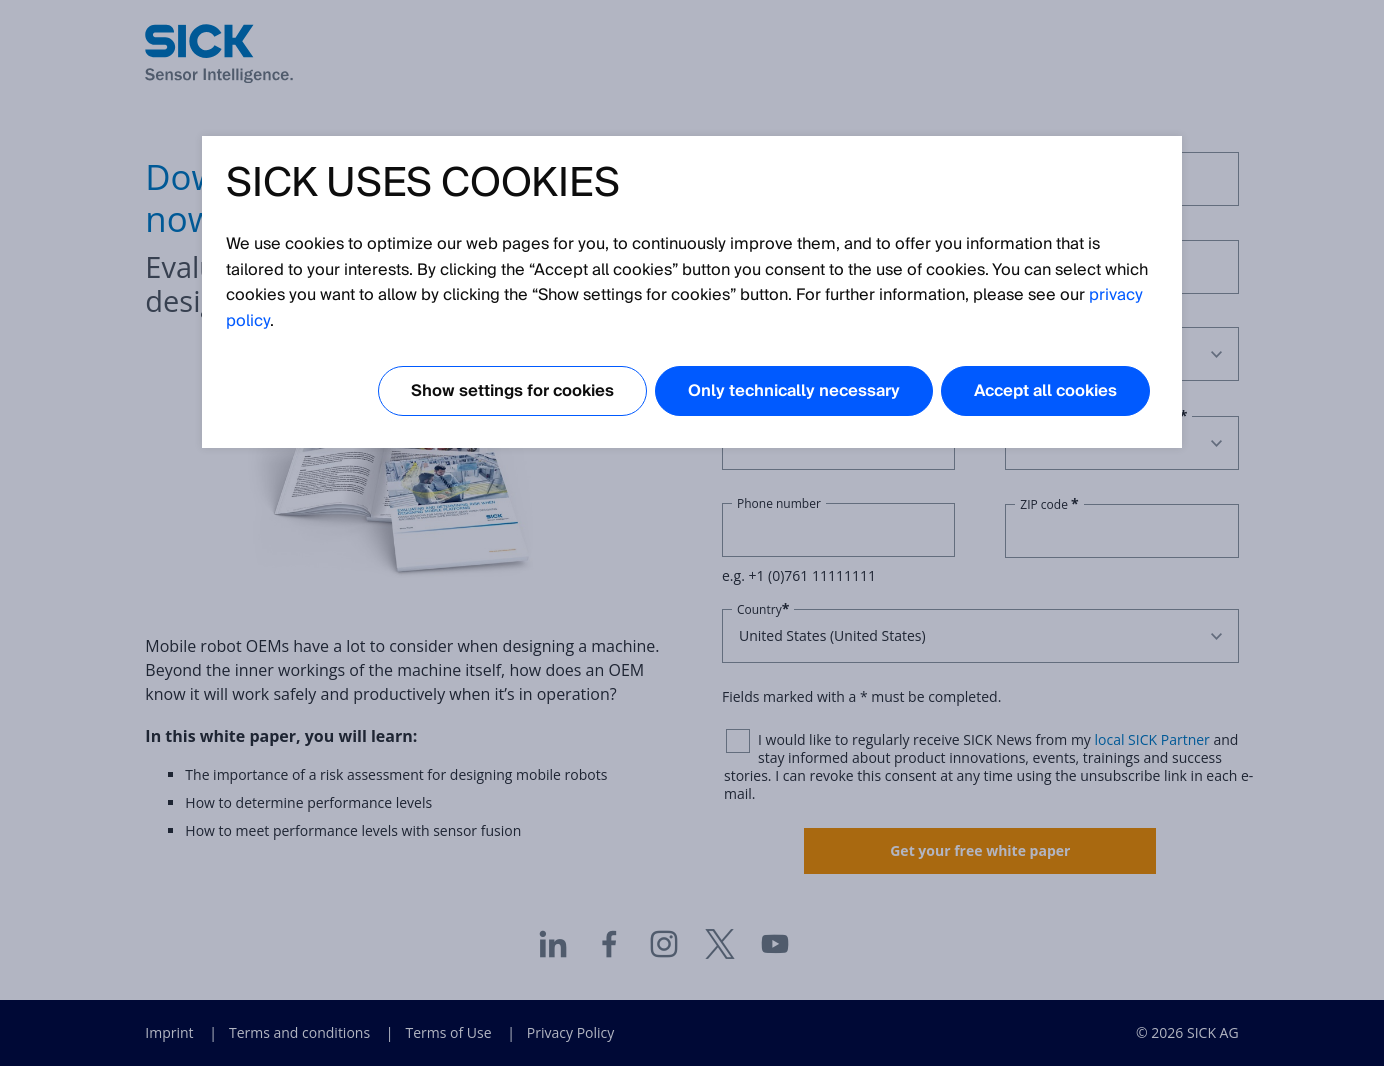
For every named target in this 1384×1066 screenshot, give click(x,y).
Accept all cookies (1045, 391)
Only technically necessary (794, 391)
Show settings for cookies (512, 391)
